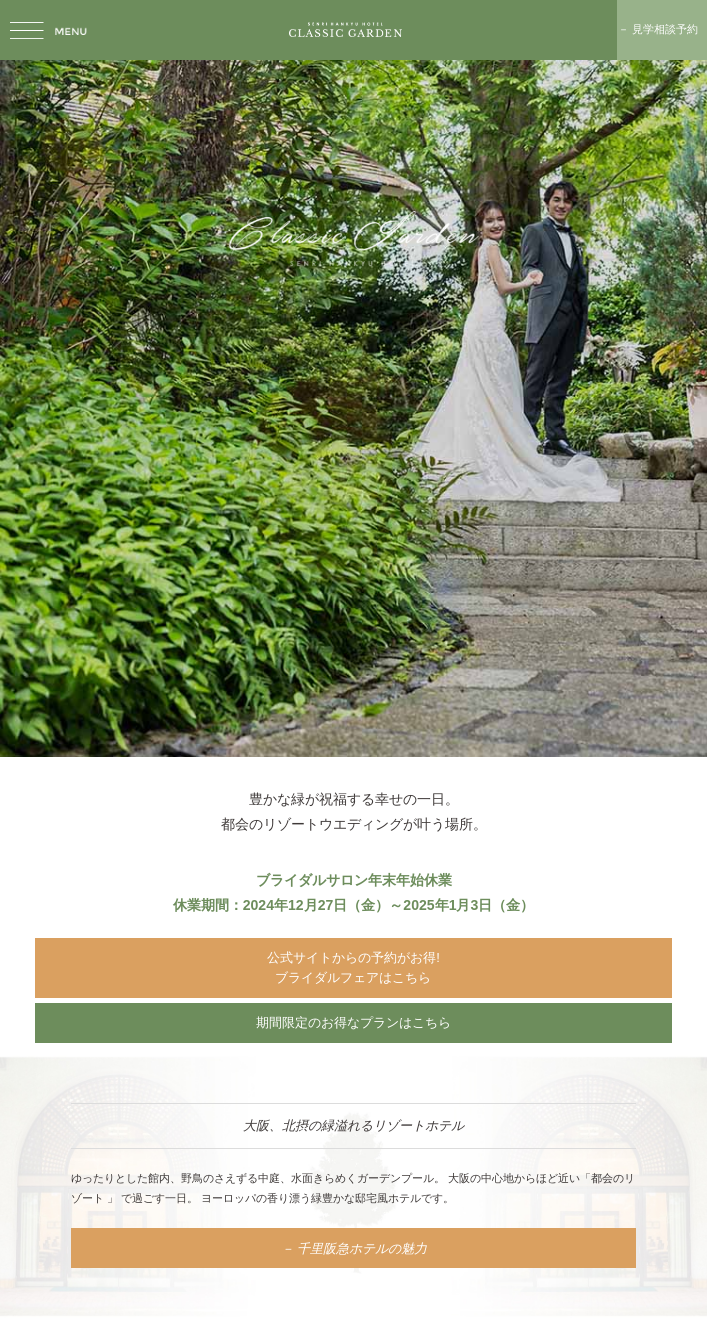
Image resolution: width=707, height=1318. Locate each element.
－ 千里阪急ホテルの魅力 (354, 1247)
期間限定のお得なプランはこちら (353, 1022)
